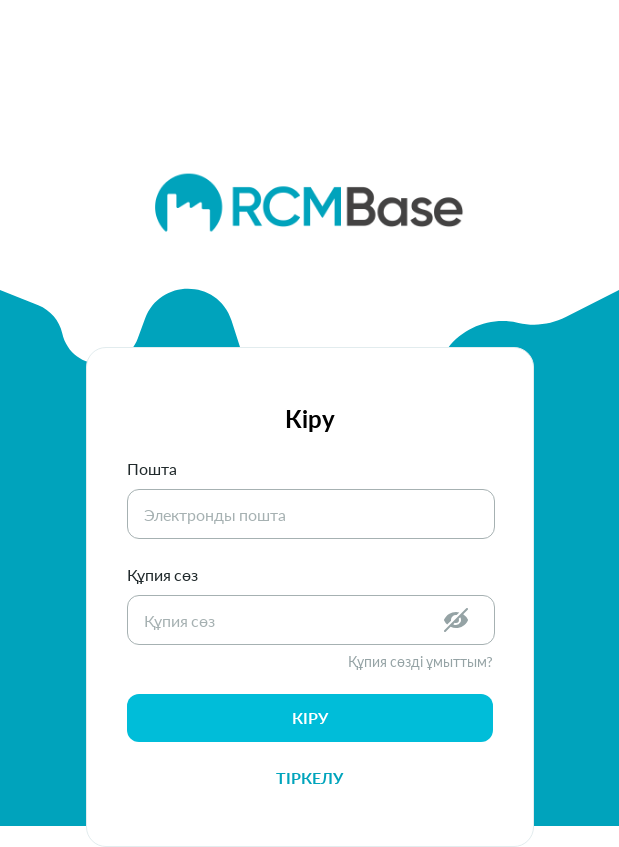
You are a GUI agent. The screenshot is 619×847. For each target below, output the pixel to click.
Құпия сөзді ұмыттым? (420, 661)
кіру (310, 717)
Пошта (152, 468)
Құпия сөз (162, 574)
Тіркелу (309, 777)
